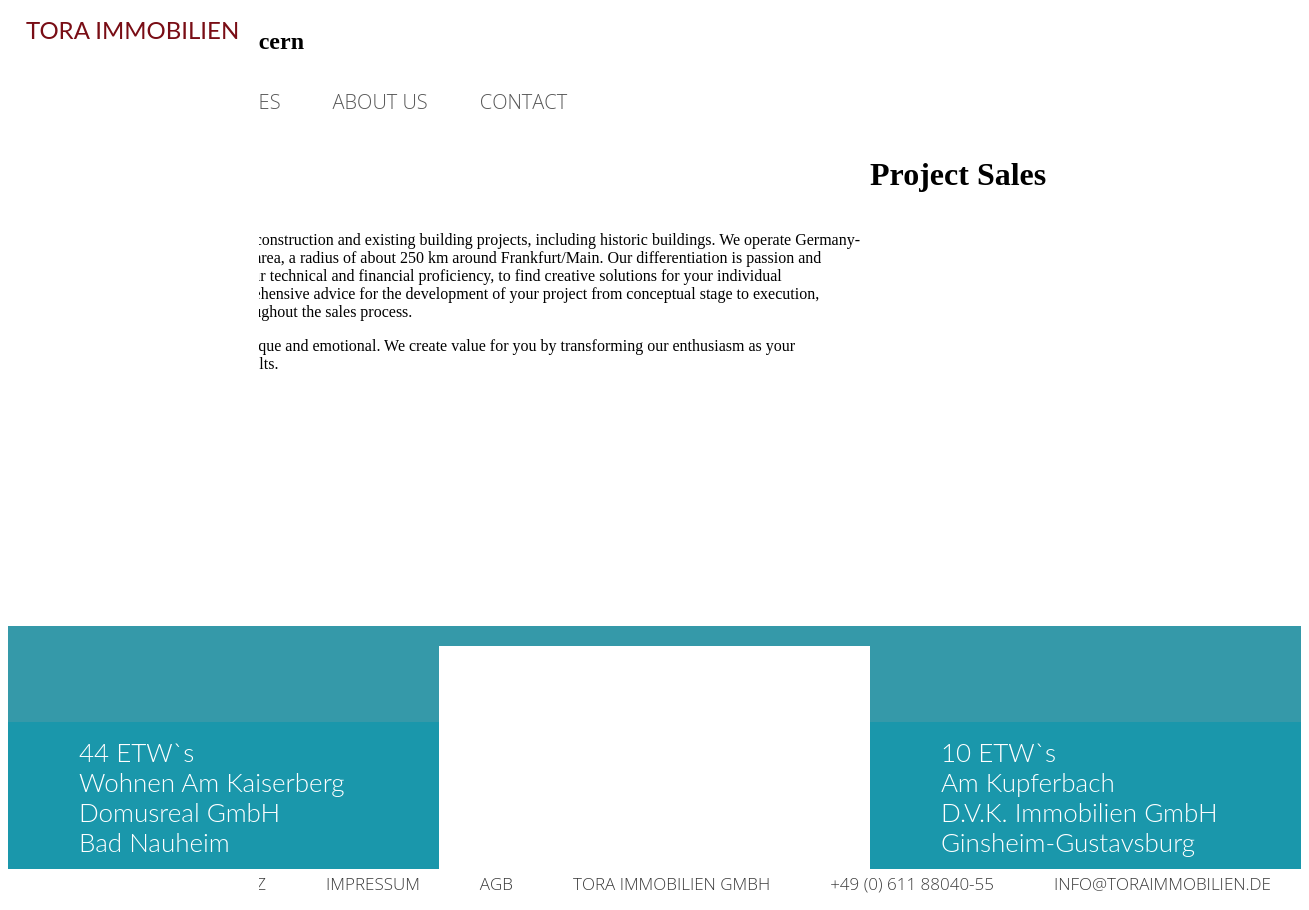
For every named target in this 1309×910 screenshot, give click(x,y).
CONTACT (524, 101)
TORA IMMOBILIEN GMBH (671, 883)
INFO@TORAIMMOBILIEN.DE (1162, 883)
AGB (496, 883)
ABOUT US (380, 101)
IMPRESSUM (373, 883)
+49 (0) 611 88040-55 (912, 883)
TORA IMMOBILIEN (132, 29)
